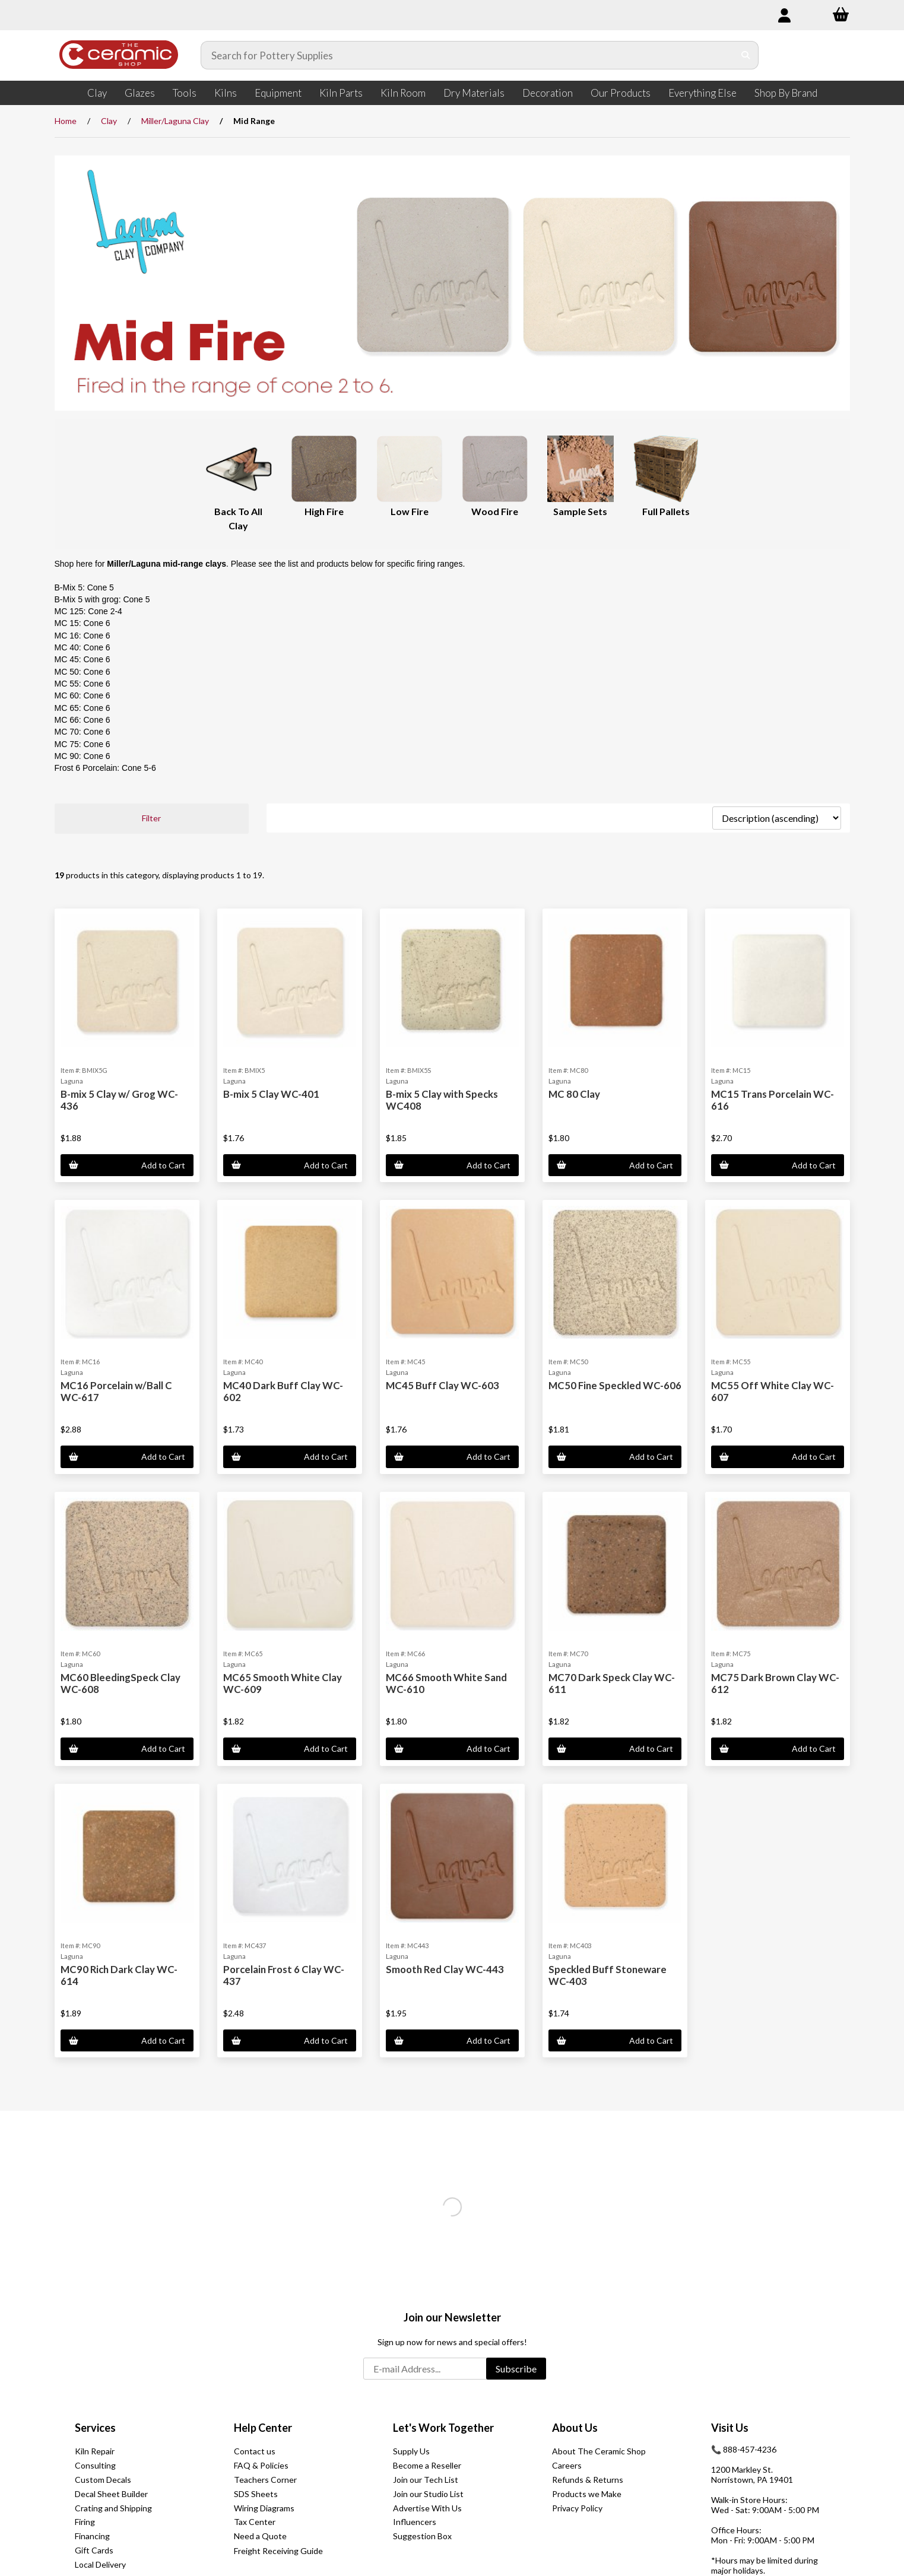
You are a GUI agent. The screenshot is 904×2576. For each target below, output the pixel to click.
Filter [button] (151, 818)
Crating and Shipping (113, 2508)
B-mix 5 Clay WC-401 (271, 1094)
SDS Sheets (256, 2494)
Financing (92, 2536)
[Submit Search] (746, 55)
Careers (567, 2465)
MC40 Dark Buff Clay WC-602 (283, 1391)
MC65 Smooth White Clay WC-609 (282, 1683)
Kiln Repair (95, 2451)
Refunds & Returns (587, 2480)
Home (66, 121)
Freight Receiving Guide (278, 2551)
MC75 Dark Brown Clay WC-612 (775, 1683)
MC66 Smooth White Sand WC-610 (446, 1683)
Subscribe (516, 2368)
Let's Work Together (443, 2427)
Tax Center (254, 2522)
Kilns (225, 93)
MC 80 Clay (574, 1094)
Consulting (95, 2465)
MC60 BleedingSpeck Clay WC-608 (120, 1683)
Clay (97, 93)
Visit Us (729, 2427)
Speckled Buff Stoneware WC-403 (607, 1975)
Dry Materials (474, 93)
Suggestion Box (422, 2536)
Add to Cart (127, 1165)
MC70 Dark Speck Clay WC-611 (611, 1683)
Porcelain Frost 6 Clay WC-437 (283, 1975)
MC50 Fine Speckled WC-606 (614, 1385)
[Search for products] (468, 55)
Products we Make (586, 2494)
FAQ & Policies (261, 2465)
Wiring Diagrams (264, 2508)
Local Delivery (100, 2564)
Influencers (414, 2522)
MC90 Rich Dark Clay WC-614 (119, 1975)
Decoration (547, 93)
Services (95, 2427)
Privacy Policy (577, 2508)
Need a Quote (260, 2536)
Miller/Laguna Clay (175, 121)
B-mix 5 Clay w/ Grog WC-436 (119, 1100)
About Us (575, 2427)
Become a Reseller (427, 2465)
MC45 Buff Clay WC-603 (442, 1385)
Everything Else (702, 93)
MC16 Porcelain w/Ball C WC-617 (116, 1391)
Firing (85, 2522)
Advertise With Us (427, 2508)
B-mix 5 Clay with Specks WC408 (442, 1100)
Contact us (254, 2451)
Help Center (263, 2427)
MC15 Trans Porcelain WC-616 (772, 1100)
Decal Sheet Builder (111, 2494)
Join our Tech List (425, 2480)
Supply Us (411, 2451)
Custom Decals (103, 2480)
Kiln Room (403, 93)
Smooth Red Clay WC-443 (445, 1969)
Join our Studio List (428, 2494)
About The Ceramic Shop (599, 2451)
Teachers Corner (265, 2480)
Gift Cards (94, 2550)
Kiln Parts (341, 93)
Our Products (621, 93)
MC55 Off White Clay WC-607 (772, 1391)
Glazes (140, 93)
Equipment (278, 93)
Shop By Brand (785, 93)
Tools (184, 93)
